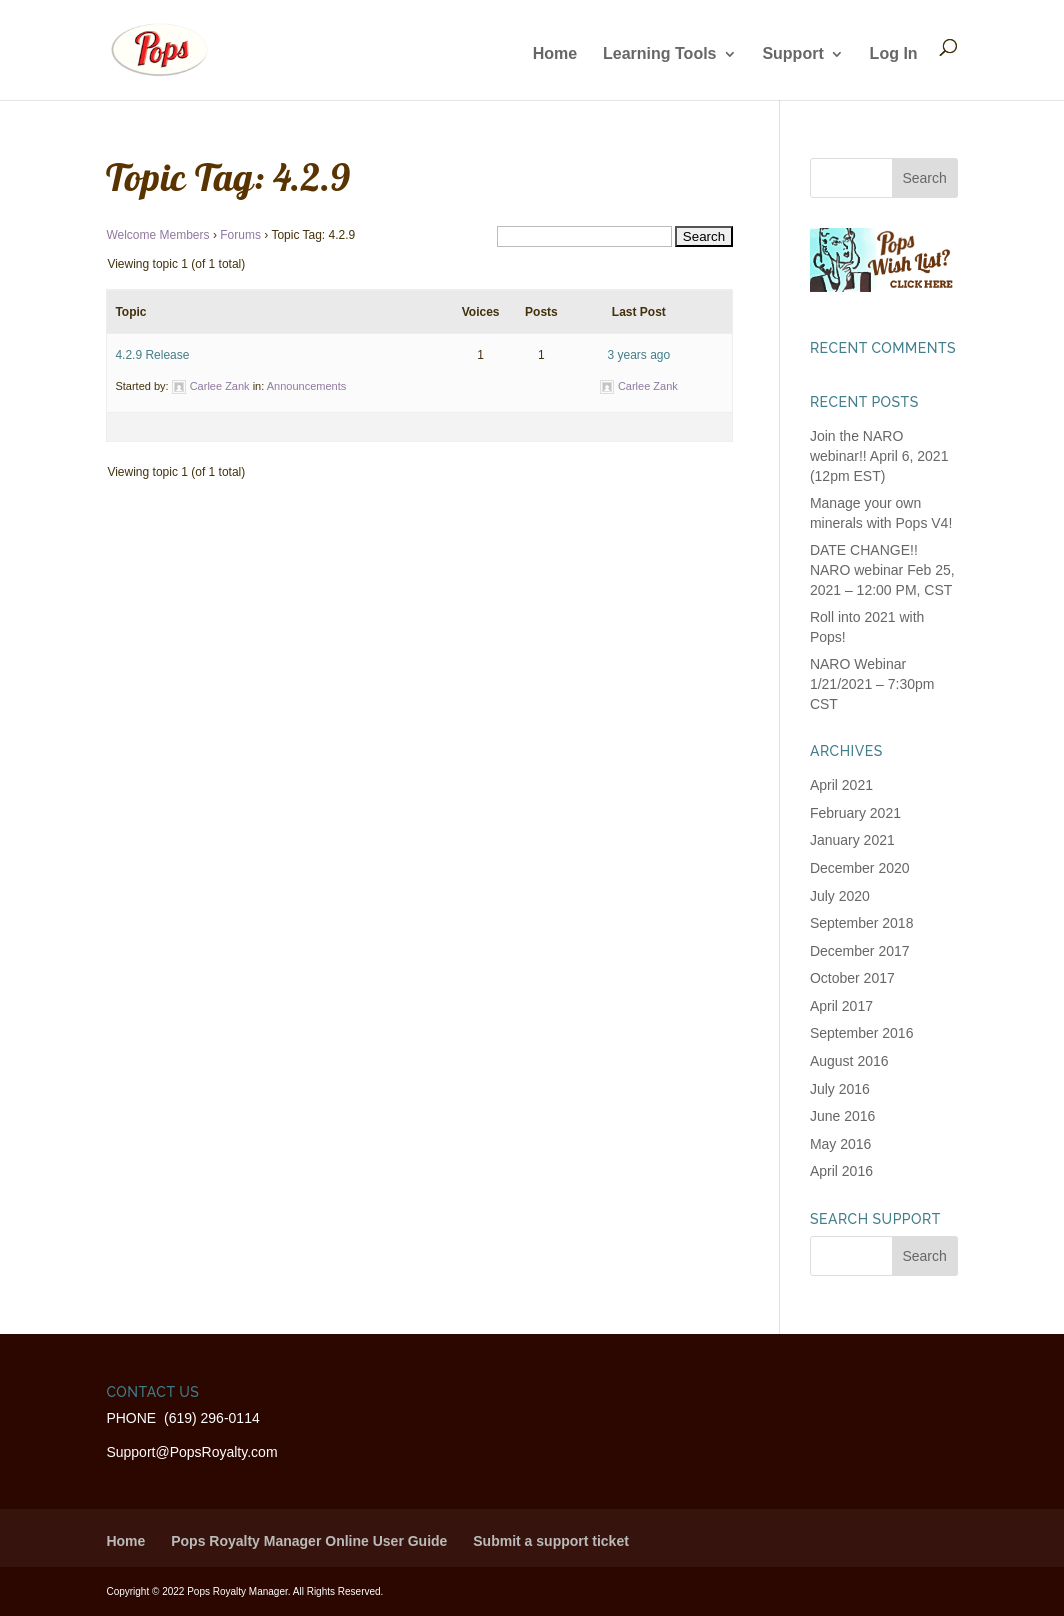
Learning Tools (659, 54)
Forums (240, 235)
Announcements (307, 386)
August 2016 (849, 1061)
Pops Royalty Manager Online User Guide (309, 1541)
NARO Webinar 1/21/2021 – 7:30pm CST (872, 683)
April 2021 (841, 785)
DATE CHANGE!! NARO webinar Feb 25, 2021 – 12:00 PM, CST (882, 569)
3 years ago (638, 355)
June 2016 (842, 1116)
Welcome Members (157, 235)
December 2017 (860, 951)
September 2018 (862, 923)
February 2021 (855, 813)
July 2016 (840, 1089)
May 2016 (840, 1144)
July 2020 (840, 896)
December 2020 (860, 868)
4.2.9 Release (152, 355)
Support (792, 54)
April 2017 (841, 1006)
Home (555, 54)
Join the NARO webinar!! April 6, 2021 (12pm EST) (879, 455)
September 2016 (862, 1033)
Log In (894, 54)
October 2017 (852, 978)
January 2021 (852, 840)
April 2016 (841, 1171)
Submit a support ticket (551, 1541)
